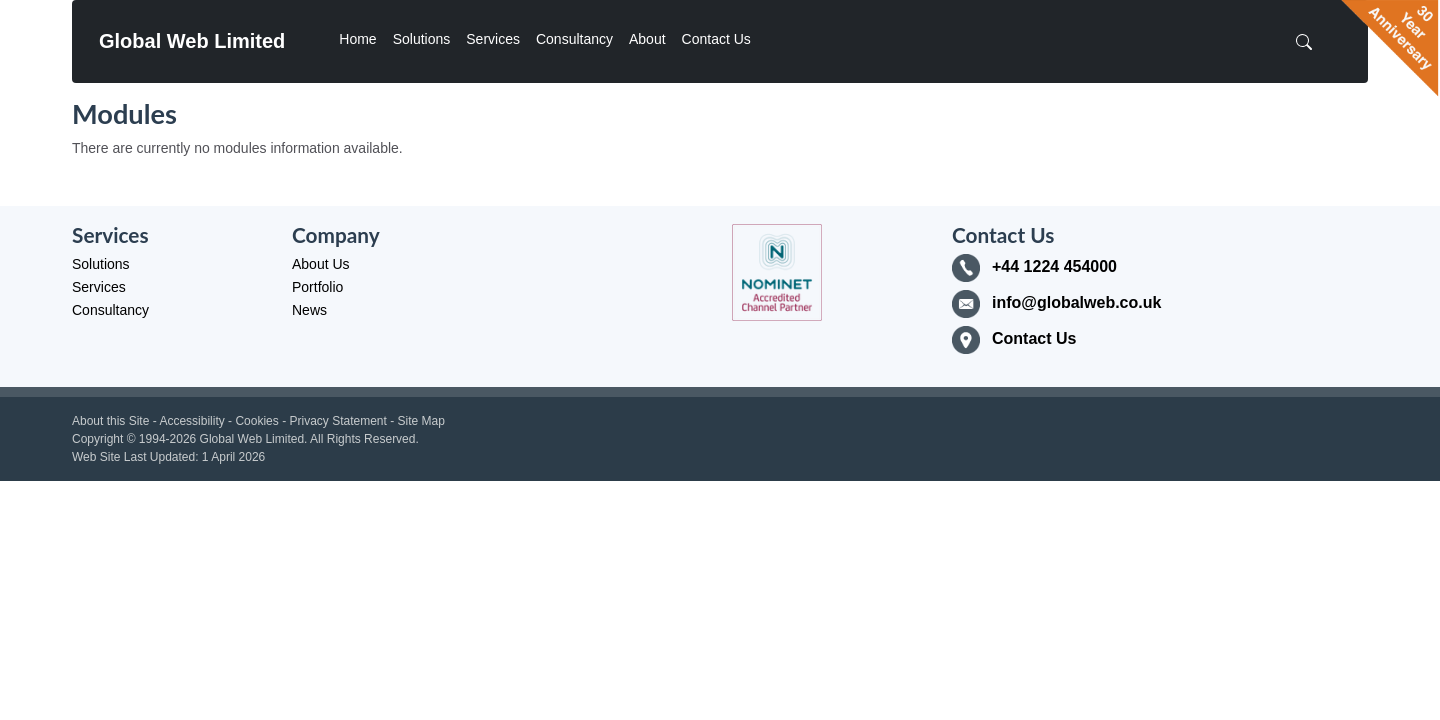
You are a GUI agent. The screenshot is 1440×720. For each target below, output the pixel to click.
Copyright (97, 439)
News (309, 310)
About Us (321, 264)
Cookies (256, 421)
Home (357, 39)
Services (493, 39)
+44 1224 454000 (1054, 266)
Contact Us (716, 39)
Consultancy (574, 39)
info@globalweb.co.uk (1076, 302)
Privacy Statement (337, 421)
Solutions (422, 39)
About (647, 39)
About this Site (110, 421)
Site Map (421, 421)
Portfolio (317, 287)
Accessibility (191, 421)
